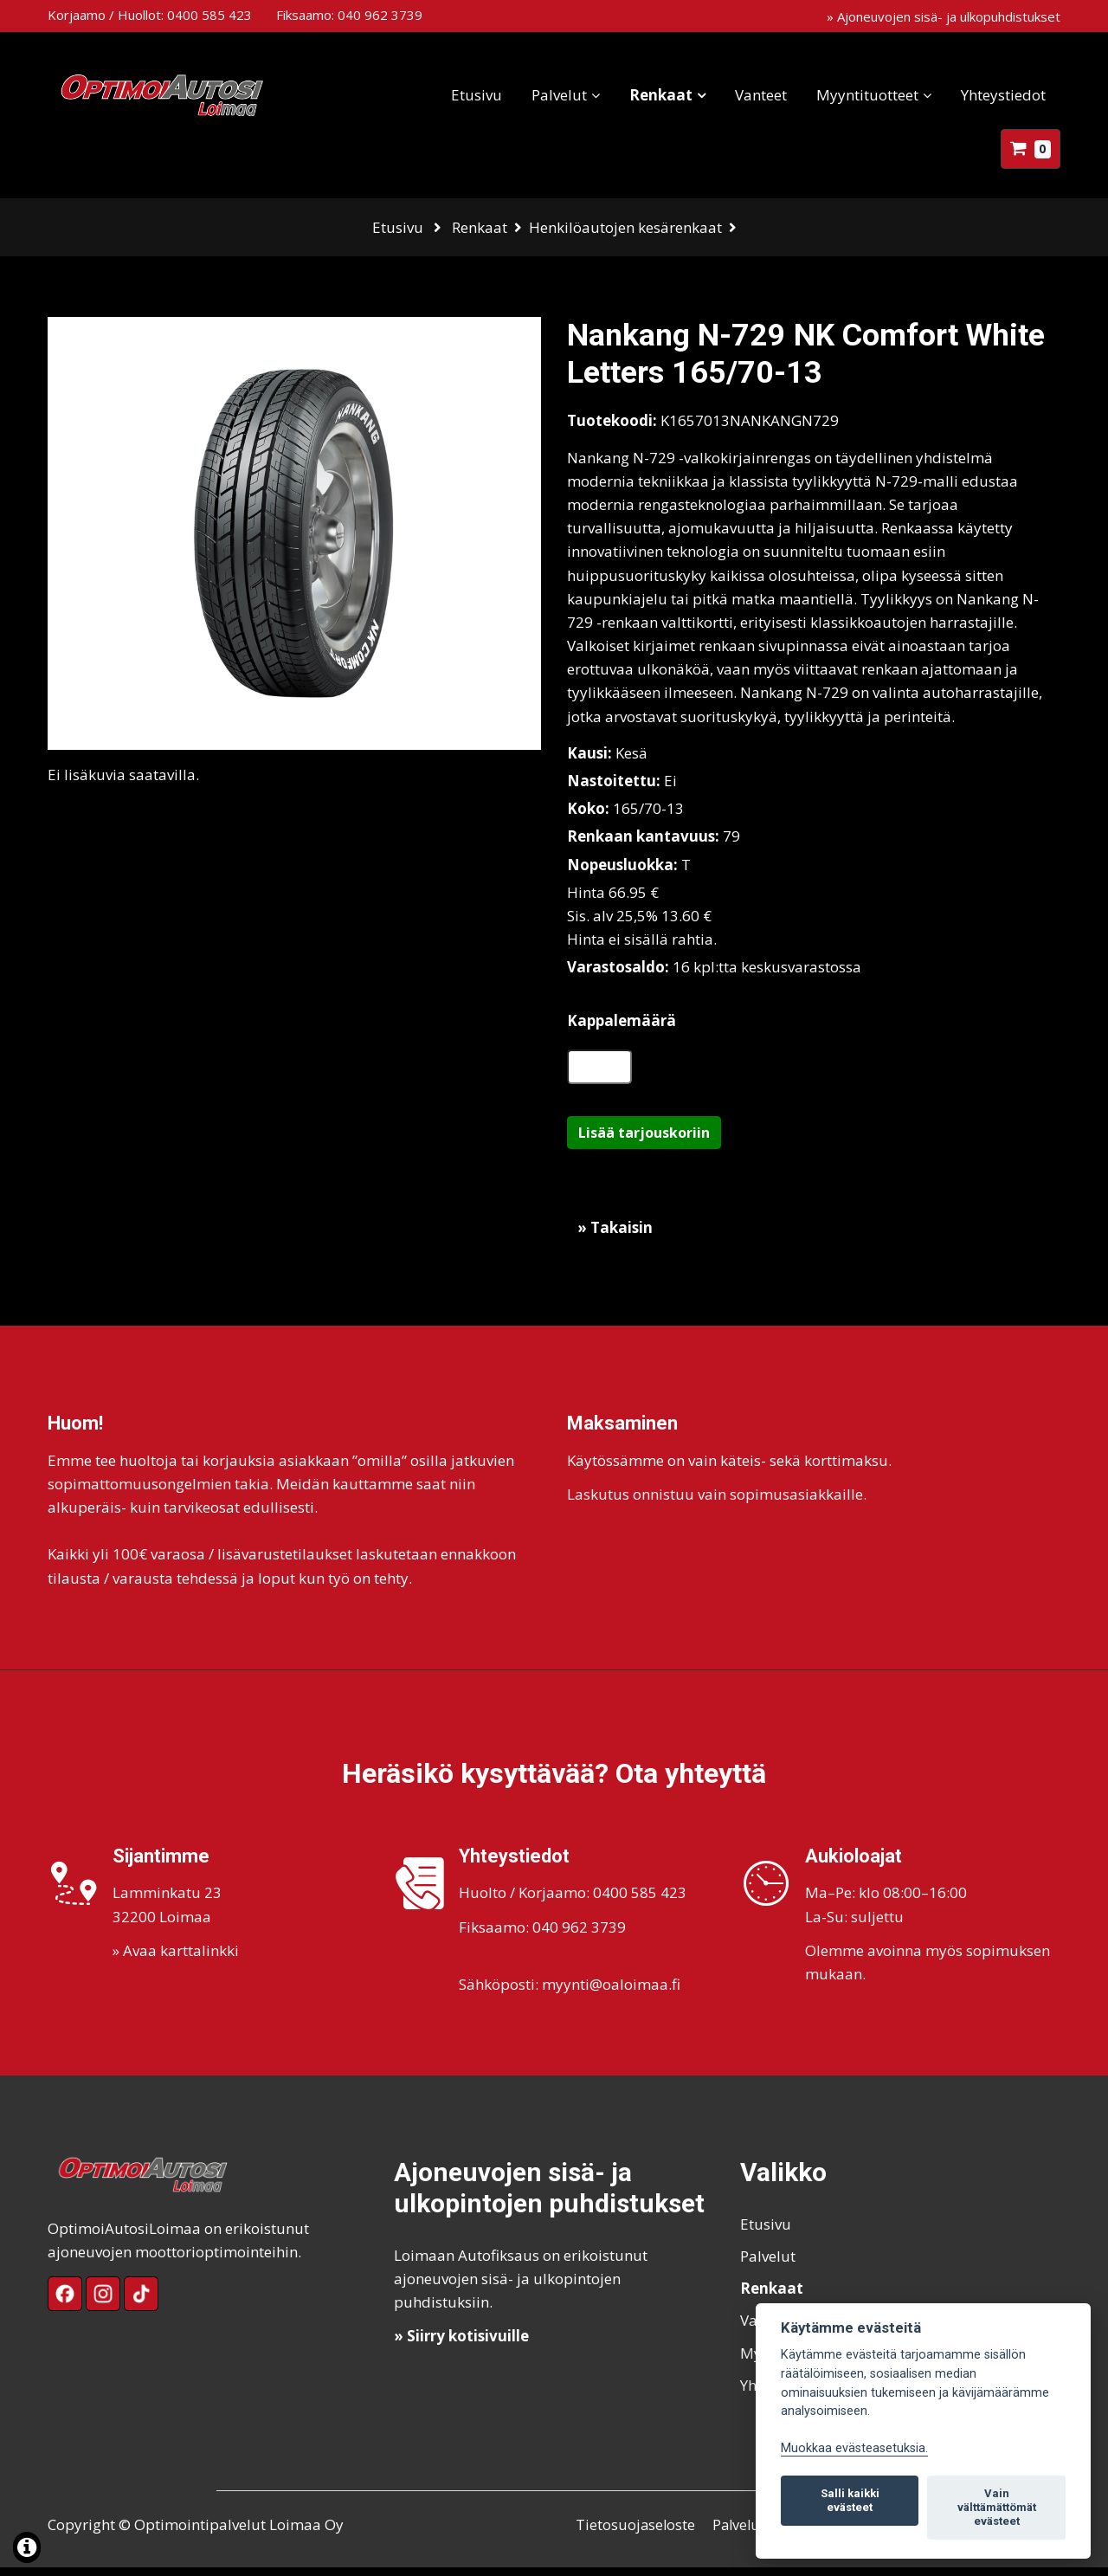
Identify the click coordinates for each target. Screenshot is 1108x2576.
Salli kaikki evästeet (850, 2500)
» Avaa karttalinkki (176, 1959)
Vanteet (761, 95)
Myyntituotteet (867, 95)
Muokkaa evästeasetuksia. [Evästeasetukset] (854, 2448)
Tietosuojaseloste (636, 2533)
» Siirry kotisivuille (461, 2344)
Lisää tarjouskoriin (644, 1141)
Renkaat (660, 95)
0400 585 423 (209, 14)
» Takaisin (615, 1236)
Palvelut (559, 95)
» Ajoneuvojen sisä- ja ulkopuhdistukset (943, 16)
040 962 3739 (380, 14)
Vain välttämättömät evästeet (996, 2507)
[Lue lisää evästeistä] (27, 2550)
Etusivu (476, 95)
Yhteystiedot (1003, 95)
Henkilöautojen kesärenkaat (625, 227)
